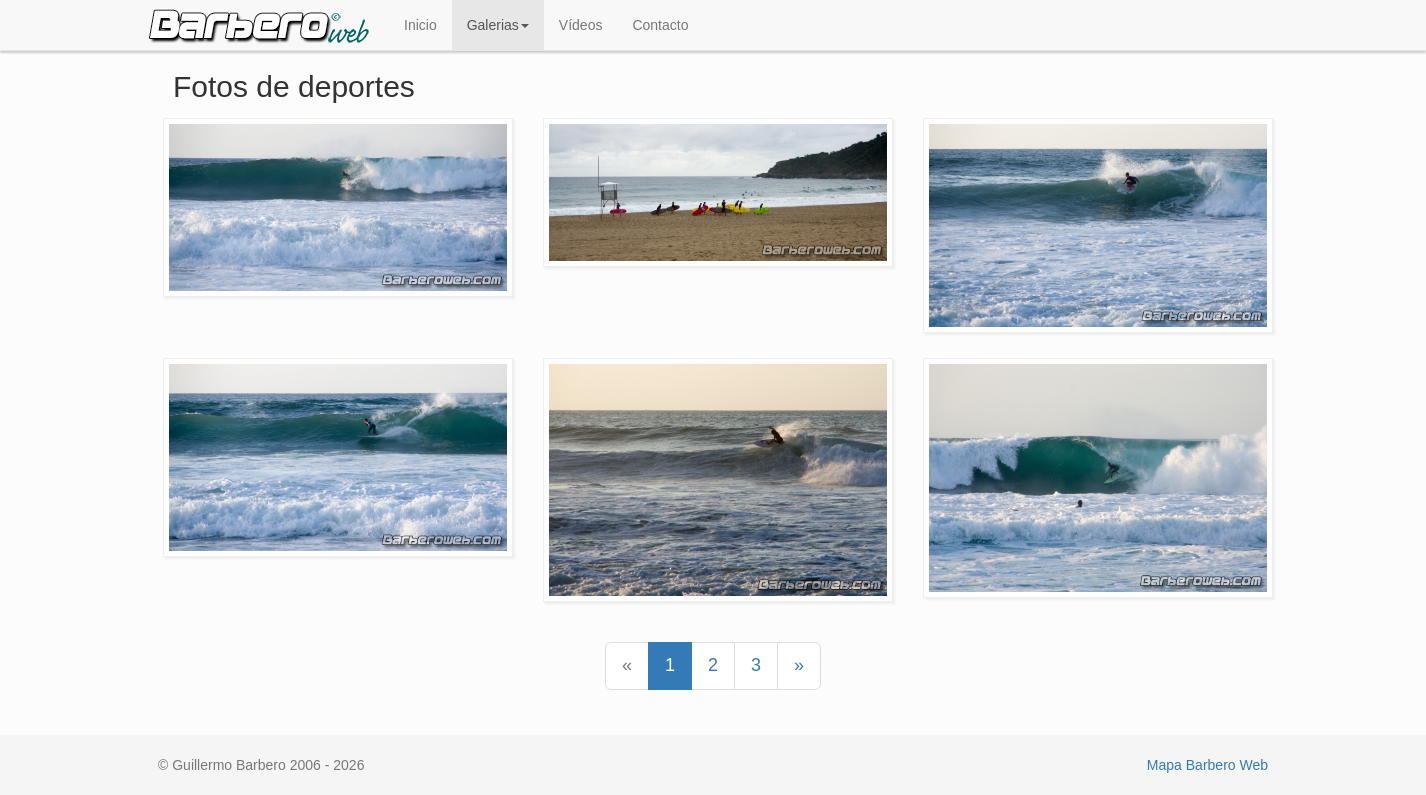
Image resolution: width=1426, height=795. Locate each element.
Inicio (420, 25)
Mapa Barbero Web (1207, 765)
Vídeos (581, 25)
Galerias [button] (498, 25)
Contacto (660, 25)
